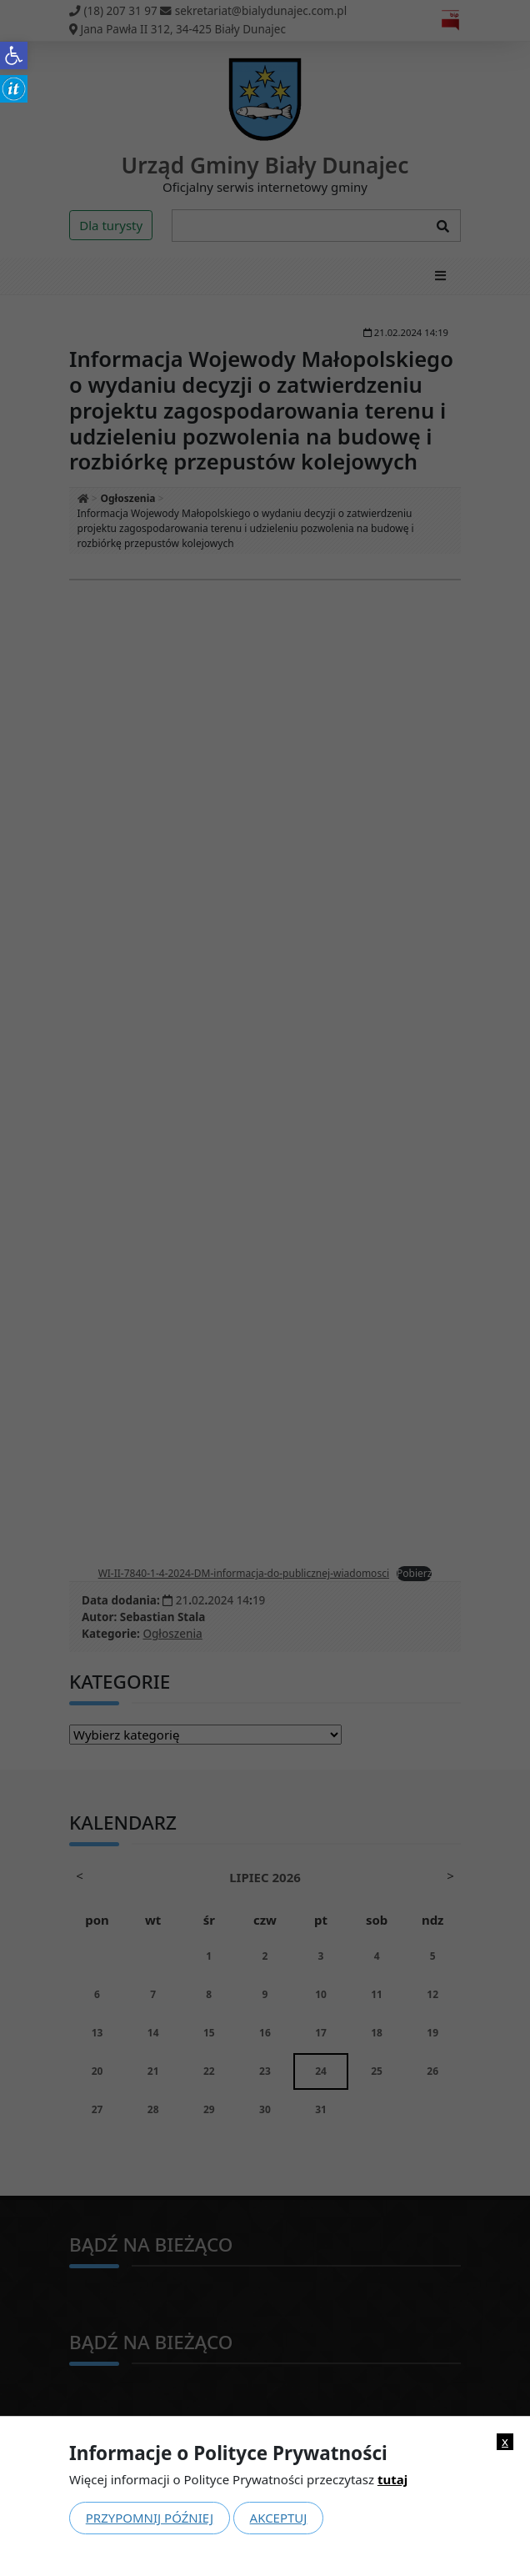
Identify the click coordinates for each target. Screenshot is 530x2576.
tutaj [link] (393, 2479)
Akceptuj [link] (279, 2517)
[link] (14, 55)
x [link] (505, 2441)
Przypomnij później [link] (149, 2517)
